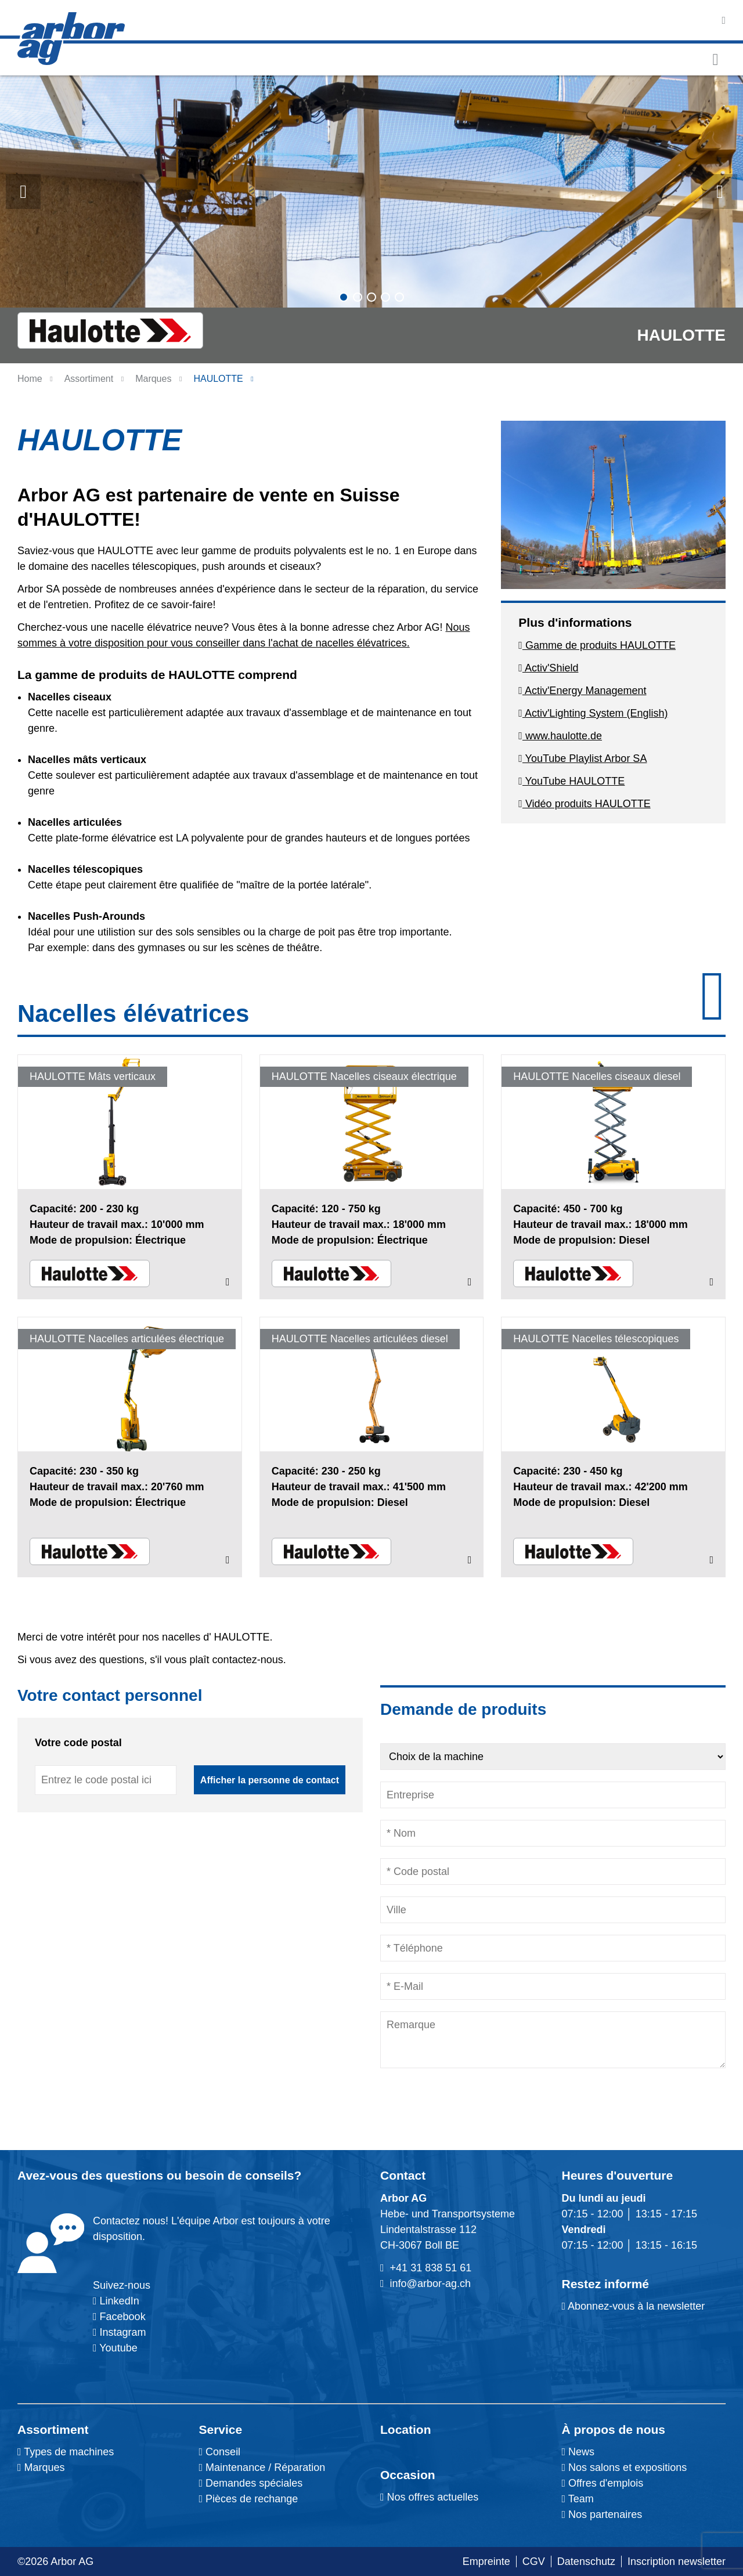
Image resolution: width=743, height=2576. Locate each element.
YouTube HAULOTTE (571, 781)
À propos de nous (614, 2429)
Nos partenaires (602, 2514)
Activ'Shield (548, 668)
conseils (269, 2175)
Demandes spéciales (253, 2483)
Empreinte (486, 2561)
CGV (533, 2561)
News (578, 2452)
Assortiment (53, 2429)
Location (405, 2429)
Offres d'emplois (603, 2483)
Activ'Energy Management (582, 690)
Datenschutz (586, 2561)
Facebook (121, 2316)
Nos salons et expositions (624, 2467)
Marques (153, 379)
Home (29, 379)
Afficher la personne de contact (269, 1780)
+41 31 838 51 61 (431, 2268)
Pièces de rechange (251, 2499)
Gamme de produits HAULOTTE (597, 645)
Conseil (222, 2452)
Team (578, 2499)
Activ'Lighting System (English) (593, 713)
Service (221, 2429)
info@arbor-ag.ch (430, 2283)
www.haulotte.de (560, 736)
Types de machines (67, 2452)
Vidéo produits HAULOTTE (584, 804)
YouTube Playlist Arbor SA (582, 758)
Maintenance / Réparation (264, 2467)
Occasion (407, 2474)
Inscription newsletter (676, 2561)
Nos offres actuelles (429, 2497)
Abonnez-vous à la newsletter (633, 2306)
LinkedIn (119, 2301)
